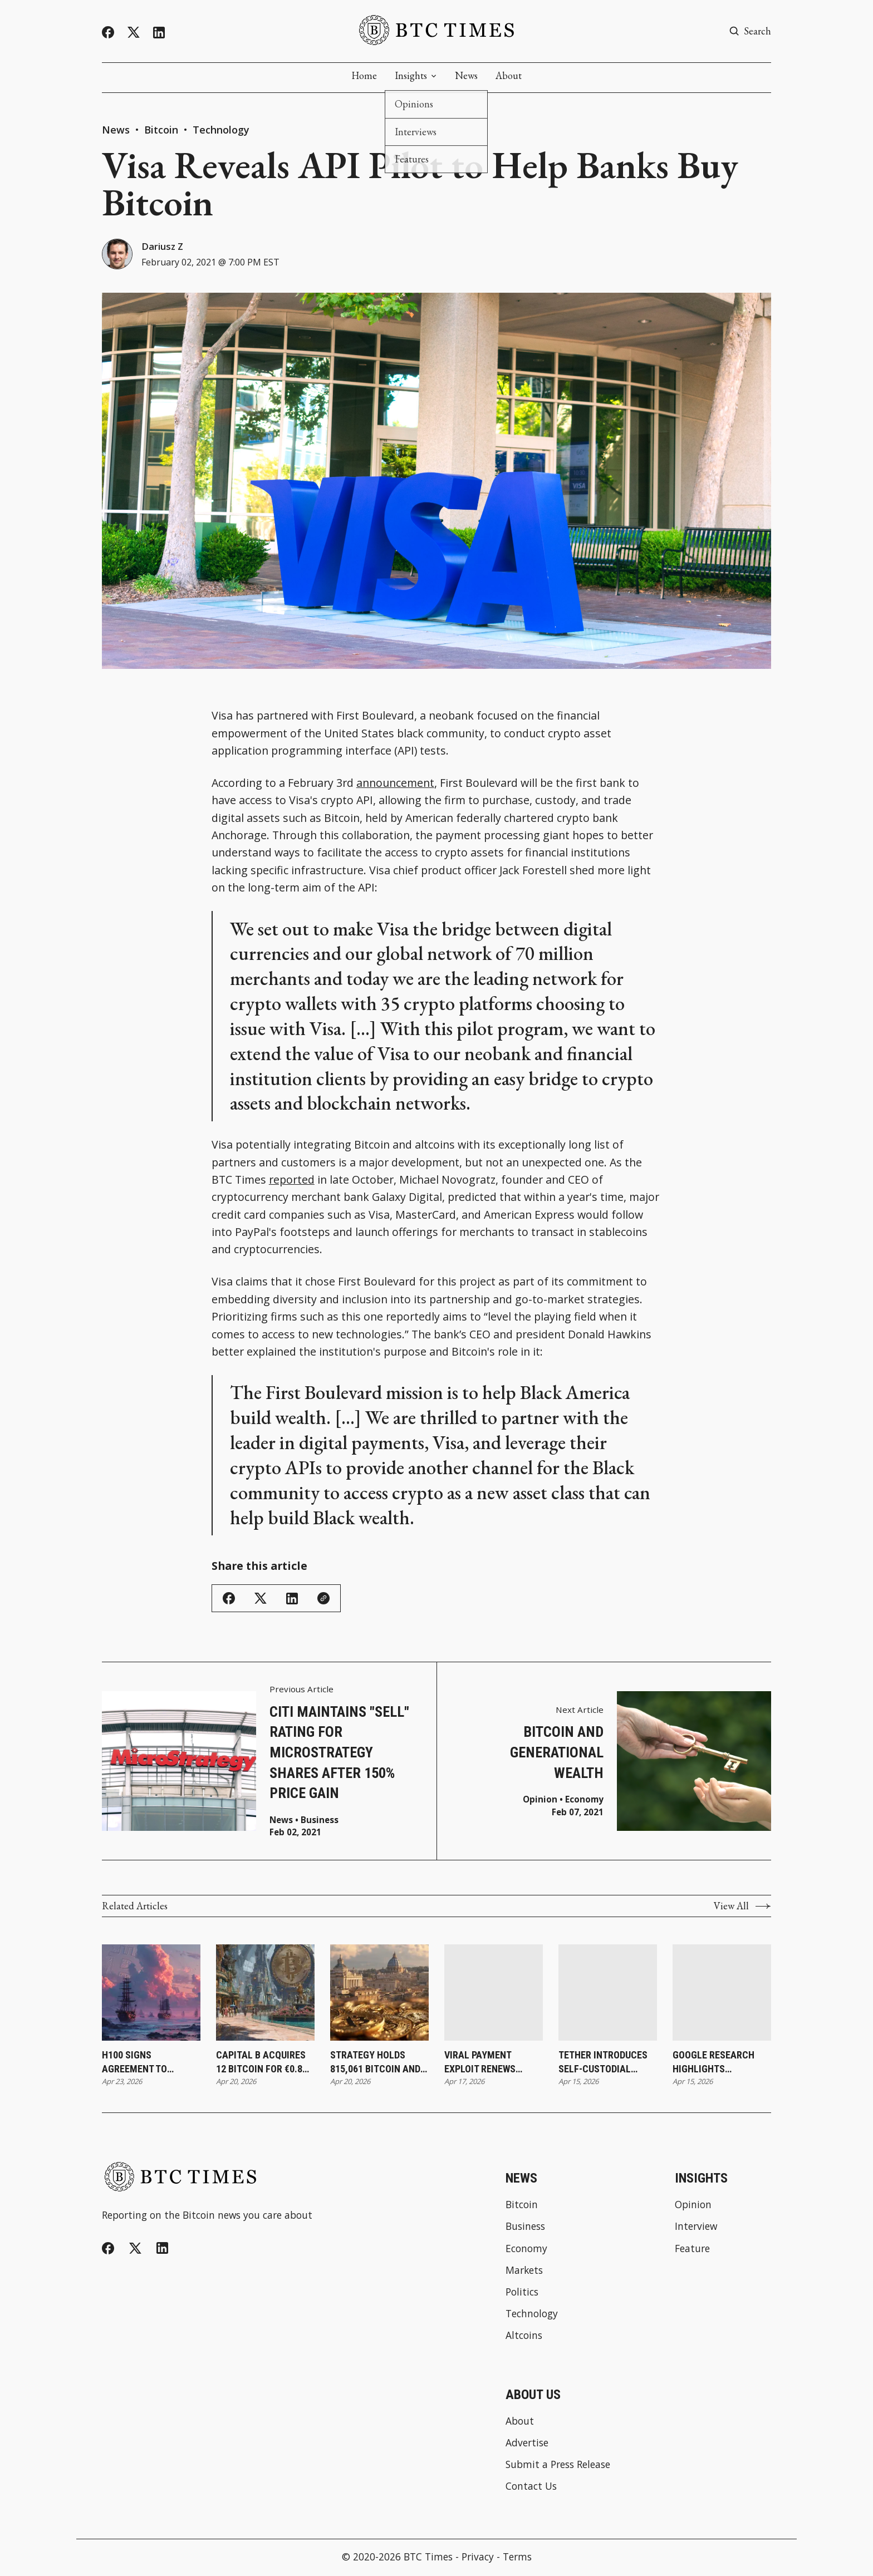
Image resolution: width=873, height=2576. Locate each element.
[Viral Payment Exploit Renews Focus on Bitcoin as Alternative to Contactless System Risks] (493, 1994)
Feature (692, 2249)
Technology (221, 129)
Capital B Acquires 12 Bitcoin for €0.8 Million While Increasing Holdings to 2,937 (265, 2063)
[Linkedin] (159, 32)
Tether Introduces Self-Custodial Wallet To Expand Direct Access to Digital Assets (603, 2063)
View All (742, 1908)
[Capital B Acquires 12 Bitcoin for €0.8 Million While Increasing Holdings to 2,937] (265, 1994)
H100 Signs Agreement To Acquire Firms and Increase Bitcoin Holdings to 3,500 (145, 2063)
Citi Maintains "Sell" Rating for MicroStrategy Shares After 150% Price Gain (339, 1754)
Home (364, 76)
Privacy (478, 2558)
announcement (395, 784)
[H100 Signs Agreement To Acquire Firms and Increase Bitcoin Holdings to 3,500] (151, 1994)
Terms (517, 2558)
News (466, 76)
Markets (524, 2272)
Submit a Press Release (558, 2466)
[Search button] (750, 31)
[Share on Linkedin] (292, 1600)
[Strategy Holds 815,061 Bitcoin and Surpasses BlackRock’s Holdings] (379, 1994)
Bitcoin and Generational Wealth (557, 1753)
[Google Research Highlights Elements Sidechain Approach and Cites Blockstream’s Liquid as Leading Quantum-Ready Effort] (722, 1994)
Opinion (540, 1801)
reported (292, 1181)
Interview (696, 2228)
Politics (522, 2293)
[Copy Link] (323, 1600)
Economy (584, 1801)
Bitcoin (162, 129)
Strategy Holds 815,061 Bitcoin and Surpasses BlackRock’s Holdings (375, 2063)
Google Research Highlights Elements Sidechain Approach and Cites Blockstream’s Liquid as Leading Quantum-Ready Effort (720, 2063)
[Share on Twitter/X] (260, 1600)
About (509, 76)
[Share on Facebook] (229, 1600)
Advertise (527, 2444)
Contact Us (531, 2488)
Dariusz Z (164, 246)
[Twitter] (133, 32)
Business (320, 1822)
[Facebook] (108, 32)
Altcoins (524, 2337)
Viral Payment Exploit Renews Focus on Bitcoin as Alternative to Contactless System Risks (491, 2063)
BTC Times (428, 2558)
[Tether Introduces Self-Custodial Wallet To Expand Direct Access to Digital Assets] (607, 1994)
